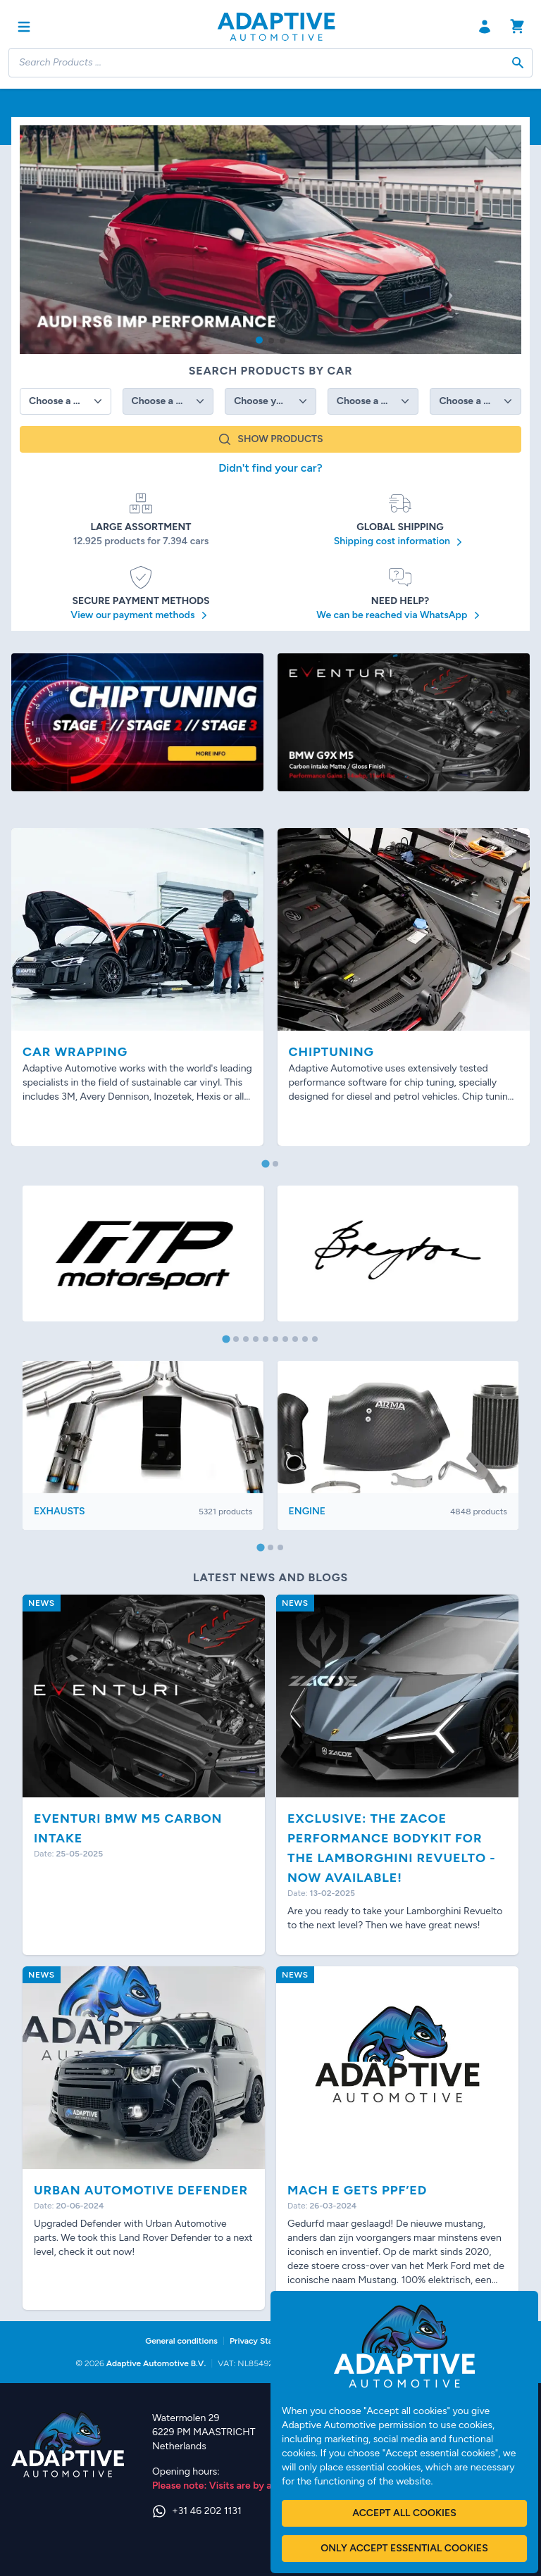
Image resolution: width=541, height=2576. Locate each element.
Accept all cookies (404, 2513)
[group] (270, 239)
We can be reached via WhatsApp (399, 615)
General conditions (181, 2341)
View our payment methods (140, 615)
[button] (259, 340)
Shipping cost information (400, 542)
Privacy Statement (265, 2341)
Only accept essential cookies (404, 2548)
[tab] (265, 1163)
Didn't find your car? (270, 468)
